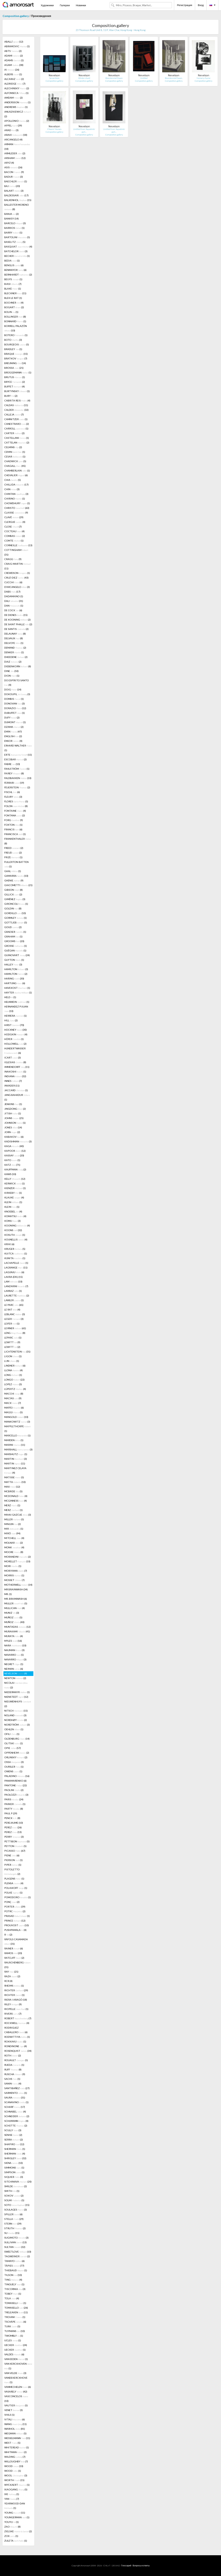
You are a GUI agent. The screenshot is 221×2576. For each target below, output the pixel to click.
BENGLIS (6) (14, 265)
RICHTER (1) (14, 1994)
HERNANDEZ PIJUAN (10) (16, 1008)
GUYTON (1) (14, 959)
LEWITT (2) (12, 1346)
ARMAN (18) (17, 146)
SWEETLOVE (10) (17, 2251)
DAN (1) (13, 605)
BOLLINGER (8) (15, 316)
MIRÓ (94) (12, 1533)
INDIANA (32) (15, 1076)
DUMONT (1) (15, 722)
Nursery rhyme (203, 78)
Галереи (65, 5)
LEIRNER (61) (15, 1328)
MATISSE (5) (14, 1477)
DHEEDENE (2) (15, 657)
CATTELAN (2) (16, 442)
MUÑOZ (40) (14, 1622)
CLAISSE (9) (16, 512)
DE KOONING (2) (17, 619)
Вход (201, 5)
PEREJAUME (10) (13, 1822)
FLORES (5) (16, 801)
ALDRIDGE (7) (14, 83)
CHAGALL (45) (15, 465)
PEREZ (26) (13, 1827)
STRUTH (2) (15, 2228)
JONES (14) (13, 1127)
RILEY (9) (13, 2004)
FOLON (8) (16, 806)
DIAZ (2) (12, 661)
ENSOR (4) (13, 740)
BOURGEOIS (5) (16, 344)
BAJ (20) (12, 186)
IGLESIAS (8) (15, 1062)
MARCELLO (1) (17, 1435)
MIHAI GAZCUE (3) (17, 1514)
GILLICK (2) (13, 894)
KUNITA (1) (14, 1258)
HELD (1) (10, 997)
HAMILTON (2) (15, 973)
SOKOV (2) (14, 2195)
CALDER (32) (16, 409)
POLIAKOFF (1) (15, 1887)
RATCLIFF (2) (14, 1957)
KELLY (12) (14, 1178)
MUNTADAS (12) (17, 1626)
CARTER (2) (14, 433)
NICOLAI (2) (15, 1685)
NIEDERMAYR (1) (17, 1692)
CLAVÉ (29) (13, 517)
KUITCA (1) (15, 1253)
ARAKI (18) (15, 134)
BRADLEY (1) (13, 349)
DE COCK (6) (13, 610)
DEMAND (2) (15, 647)
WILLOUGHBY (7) (16, 2461)
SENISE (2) (13, 2134)
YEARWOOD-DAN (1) (14, 2505)
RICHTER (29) (16, 1990)
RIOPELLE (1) (16, 2008)
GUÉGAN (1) (15, 950)
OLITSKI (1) (13, 1743)
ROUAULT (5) (16, 2060)
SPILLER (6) (13, 2214)
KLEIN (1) (13, 1202)
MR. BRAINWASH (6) (15, 1598)
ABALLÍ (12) (13, 41)
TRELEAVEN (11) (16, 2312)
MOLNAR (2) (13, 1542)
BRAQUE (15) (16, 353)
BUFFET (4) (14, 386)
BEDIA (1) (12, 260)
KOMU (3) (12, 1220)
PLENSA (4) (13, 1883)
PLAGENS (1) (14, 1878)
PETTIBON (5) (17, 1841)
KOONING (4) (17, 1225)
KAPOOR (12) (15, 1150)
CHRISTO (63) (16, 507)
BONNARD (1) (15, 321)
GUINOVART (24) (17, 955)
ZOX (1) (11, 2535)
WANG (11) (15, 2424)
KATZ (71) (12, 1164)
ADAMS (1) (14, 60)
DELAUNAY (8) (15, 633)
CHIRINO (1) (14, 498)
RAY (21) (11, 1971)
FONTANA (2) (14, 815)
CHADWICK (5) (15, 461)
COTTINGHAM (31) (16, 552)
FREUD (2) (13, 852)
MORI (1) (12, 1566)
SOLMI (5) (14, 2200)
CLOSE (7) (13, 526)
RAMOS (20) (13, 1953)
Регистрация (184, 5)
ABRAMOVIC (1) (17, 46)
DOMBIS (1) (14, 698)
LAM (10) (13, 1281)
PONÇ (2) (12, 1901)
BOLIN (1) (11, 311)
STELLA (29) (14, 2218)
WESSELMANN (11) (17, 2438)
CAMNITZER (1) (15, 419)
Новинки (81, 5)
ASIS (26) (13, 167)
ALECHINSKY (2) (16, 88)
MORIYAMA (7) (15, 1570)
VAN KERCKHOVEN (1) (18, 2366)
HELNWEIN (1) (16, 1001)
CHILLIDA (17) (16, 484)
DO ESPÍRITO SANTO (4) (16, 682)
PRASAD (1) (17, 1915)
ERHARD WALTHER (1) (18, 748)
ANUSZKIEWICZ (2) (17, 114)
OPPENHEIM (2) (16, 1752)
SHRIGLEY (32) (15, 2158)
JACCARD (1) (16, 1090)
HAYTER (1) (18, 992)
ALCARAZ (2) (14, 78)
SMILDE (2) (15, 2186)
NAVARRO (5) (14, 1654)
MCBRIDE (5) (13, 1491)
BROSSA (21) (14, 367)
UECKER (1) (15, 2349)
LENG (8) (14, 1332)
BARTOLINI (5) (17, 237)
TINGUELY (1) (14, 2284)
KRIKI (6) (9, 1244)
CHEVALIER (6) (16, 475)
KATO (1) (12, 1160)
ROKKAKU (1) (15, 2041)
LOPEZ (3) (13, 1384)
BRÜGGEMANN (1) (17, 372)
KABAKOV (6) (14, 1136)
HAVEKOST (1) (17, 987)
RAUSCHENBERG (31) (17, 1965)
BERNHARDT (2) (18, 274)
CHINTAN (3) (16, 493)
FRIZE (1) (13, 857)
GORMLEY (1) (15, 917)
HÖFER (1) (14, 1039)
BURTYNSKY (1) (17, 391)
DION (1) (11, 675)
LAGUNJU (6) (14, 1272)
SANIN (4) (12, 2083)
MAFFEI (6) (14, 1407)
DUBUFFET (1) (14, 712)
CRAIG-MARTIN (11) (17, 566)
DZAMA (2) (14, 726)
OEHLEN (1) (13, 1729)
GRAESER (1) (15, 931)
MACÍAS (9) (12, 1398)
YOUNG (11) (14, 2512)
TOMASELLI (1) (15, 2303)
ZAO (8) (12, 2526)
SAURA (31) (14, 2097)
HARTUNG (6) (14, 983)
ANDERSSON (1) (17, 102)
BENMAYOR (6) (15, 269)
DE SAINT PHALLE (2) (18, 624)
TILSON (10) (13, 2275)
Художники (47, 5)
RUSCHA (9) (14, 2074)
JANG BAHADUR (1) (17, 1097)
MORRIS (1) (14, 1575)
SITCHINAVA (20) (17, 2181)
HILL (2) (11, 1020)
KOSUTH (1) (14, 1234)
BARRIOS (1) (14, 227)
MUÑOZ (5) (13, 1617)
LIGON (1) (13, 1356)
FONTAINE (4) (15, 810)
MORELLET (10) (17, 1561)
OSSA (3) (14, 1762)
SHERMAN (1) (14, 2148)
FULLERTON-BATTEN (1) (16, 864)
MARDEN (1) (13, 1440)
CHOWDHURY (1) (17, 503)
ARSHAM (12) (15, 158)
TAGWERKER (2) (17, 2256)
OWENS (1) (13, 1771)
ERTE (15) (18, 754)
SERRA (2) (13, 2139)
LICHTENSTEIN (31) (17, 1351)
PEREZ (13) (13, 1832)
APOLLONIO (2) (16, 120)
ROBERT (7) (17, 2018)
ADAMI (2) (13, 55)
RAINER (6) (13, 1948)
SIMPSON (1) (14, 2172)
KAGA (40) (14, 1146)
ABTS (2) (13, 50)
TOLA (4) (11, 2298)
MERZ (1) (12, 1505)
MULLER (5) (15, 1603)
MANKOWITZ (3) (17, 1421)
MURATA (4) (13, 1636)
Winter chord (84, 78)
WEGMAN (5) (15, 2433)
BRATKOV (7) (15, 358)
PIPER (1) (12, 1864)
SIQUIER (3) (13, 2176)
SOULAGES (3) (15, 2209)
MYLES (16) (13, 1640)
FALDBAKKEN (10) (17, 778)
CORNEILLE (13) (18, 545)
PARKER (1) (14, 1804)
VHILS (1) (9, 2414)
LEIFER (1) (12, 1323)
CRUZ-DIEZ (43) (16, 577)
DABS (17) (12, 591)
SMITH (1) (11, 2190)
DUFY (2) (12, 717)
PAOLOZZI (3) (16, 1794)
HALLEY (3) (13, 964)
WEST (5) (12, 2442)
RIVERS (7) (12, 2013)
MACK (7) (12, 1402)
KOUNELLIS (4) (15, 1239)
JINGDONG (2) (15, 1108)
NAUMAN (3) (14, 1650)
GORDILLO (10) (15, 913)
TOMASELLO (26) (16, 2307)
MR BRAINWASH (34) (16, 1589)
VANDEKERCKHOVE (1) (15, 2380)
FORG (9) (13, 820)
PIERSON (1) (13, 1860)
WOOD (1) (12, 2470)
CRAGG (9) (12, 559)
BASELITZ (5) (14, 241)
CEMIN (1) (14, 451)
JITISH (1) (12, 1113)
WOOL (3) (15, 2475)
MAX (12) (12, 1486)
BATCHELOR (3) (15, 251)
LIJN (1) (11, 1360)
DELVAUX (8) (13, 638)
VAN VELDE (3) (15, 2373)
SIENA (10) (13, 2162)
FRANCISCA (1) (15, 834)
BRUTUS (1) (14, 377)
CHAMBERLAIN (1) (17, 470)
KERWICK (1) (14, 1183)
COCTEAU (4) (14, 531)
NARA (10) (15, 1645)
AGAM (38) (13, 64)
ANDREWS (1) (16, 107)
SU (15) (11, 2232)
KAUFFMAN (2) (15, 1169)
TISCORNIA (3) (14, 2289)
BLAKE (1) (12, 288)
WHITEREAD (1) (16, 2447)
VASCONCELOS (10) (16, 2398)
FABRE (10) (12, 764)
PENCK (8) (12, 1818)
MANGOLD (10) (16, 1416)
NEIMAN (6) (13, 1668)
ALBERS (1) (13, 74)
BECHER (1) (17, 255)
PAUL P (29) (10, 1813)
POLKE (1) (13, 1892)
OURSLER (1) (14, 1766)
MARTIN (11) (14, 1463)
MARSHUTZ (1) (15, 1454)
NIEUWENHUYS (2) (17, 1704)
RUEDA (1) (14, 2064)
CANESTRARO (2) (16, 423)
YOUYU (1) (11, 2521)
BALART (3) (14, 190)
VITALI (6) (14, 2419)
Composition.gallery (16, 15)
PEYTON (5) (15, 1846)
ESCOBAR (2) (15, 759)
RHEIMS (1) (14, 1985)
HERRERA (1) (15, 1015)
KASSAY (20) (14, 1155)
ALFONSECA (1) (16, 92)
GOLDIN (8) (12, 908)
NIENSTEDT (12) (16, 1696)
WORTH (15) (14, 2480)
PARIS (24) (13, 1799)
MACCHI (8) (13, 1393)
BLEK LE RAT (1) (13, 297)
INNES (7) (13, 1080)
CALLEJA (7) (14, 414)
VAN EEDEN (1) (16, 2359)
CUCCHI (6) (13, 582)
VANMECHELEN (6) (17, 2386)
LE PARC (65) (13, 1304)
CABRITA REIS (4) (17, 400)
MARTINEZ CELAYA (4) (15, 1470)
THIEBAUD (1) (15, 2270)
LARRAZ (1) (13, 1290)
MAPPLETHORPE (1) (17, 1428)
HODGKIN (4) (15, 1034)
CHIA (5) (12, 479)
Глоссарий (126, 2565)
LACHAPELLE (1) (16, 1262)
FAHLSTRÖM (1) (16, 768)
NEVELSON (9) (15, 1673)
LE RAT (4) (12, 1309)
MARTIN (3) (15, 1458)
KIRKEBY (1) (13, 1192)
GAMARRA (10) (16, 875)
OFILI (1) (11, 1733)
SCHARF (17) (14, 2106)
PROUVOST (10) (16, 1925)
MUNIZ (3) (11, 1612)
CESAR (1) (14, 456)
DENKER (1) (14, 652)
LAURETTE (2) (16, 1295)
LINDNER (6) (14, 1365)
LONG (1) (13, 1374)
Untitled (144, 78)
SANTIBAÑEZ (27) (17, 2088)
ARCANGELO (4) (13, 139)
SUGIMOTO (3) (16, 2237)
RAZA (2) (12, 1976)
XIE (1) (11, 2494)
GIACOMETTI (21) (18, 885)
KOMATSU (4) (15, 1216)
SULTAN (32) (14, 2246)
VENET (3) (13, 2410)
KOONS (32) (13, 1230)
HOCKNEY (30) (15, 1029)
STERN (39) (12, 2223)
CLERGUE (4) (14, 521)
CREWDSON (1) (17, 572)
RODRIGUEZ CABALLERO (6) (15, 2030)
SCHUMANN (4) (16, 2120)
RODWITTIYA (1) (17, 2036)
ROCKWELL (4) (16, 2023)
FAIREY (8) (14, 773)
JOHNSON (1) (15, 1122)
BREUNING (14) (15, 363)
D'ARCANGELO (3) (17, 586)
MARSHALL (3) (18, 1449)
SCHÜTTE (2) (15, 2125)
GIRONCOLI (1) (16, 903)
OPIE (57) (12, 1748)
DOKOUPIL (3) (17, 694)
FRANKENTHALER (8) (17, 841)
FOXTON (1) (13, 824)
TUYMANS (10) (14, 2331)
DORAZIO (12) (15, 708)
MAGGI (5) (13, 1412)
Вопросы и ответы (141, 2565)
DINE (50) (11, 671)
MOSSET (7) (14, 1580)
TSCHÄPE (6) (15, 2321)
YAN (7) (11, 2498)
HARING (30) (14, 978)
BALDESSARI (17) (16, 195)
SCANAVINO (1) (16, 2102)
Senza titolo (54, 78)
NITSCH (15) (16, 1710)
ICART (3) (12, 1057)
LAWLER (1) (14, 1300)
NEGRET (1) (13, 1664)
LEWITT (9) (12, 1342)
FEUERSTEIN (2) (17, 787)
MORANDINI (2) (17, 1556)
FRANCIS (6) (13, 829)
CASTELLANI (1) (16, 437)
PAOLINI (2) (14, 1790)
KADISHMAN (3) (18, 1141)
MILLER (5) (14, 1519)
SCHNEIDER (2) (16, 2116)
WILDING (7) (14, 2456)
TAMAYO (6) (14, 2260)
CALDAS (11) (16, 405)
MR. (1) (8, 1594)
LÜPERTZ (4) (15, 1388)
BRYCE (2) (14, 381)
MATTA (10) (15, 1481)
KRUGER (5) (14, 1248)
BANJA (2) (11, 213)
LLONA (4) (13, 1370)
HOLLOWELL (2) (15, 1043)
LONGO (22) (14, 1379)
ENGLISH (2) (13, 736)
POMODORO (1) (17, 1897)
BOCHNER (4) (14, 302)
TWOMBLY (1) (13, 2335)
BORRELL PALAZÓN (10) (15, 328)
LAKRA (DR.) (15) (13, 1276)
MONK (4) (14, 1547)
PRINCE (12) (14, 1920)
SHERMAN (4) (14, 2153)
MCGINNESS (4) (15, 1500)
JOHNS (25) (14, 1118)
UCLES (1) (12, 2340)
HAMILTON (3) (16, 969)
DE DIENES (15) (15, 614)
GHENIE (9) (13, 880)
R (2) (8, 1934)
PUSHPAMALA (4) (15, 1929)
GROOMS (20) (14, 941)
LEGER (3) (14, 1318)
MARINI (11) (14, 1444)
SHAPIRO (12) (14, 2144)
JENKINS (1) (13, 1104)
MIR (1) (13, 1528)
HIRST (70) (14, 1025)
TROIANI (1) (14, 2317)
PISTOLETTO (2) (12, 1871)
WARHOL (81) (14, 2428)
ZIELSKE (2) (18, 2531)
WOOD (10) (13, 2466)
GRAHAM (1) (13, 936)
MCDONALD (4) (15, 1496)
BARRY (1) (13, 232)
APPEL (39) (13, 125)
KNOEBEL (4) (13, 1211)
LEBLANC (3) (14, 1314)
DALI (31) (13, 600)
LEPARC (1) (12, 1337)
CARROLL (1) (16, 428)
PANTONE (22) (15, 1785)
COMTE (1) (14, 540)
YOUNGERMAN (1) (16, 2517)
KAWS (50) (10, 1174)
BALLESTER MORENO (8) (16, 207)
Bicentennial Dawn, (173, 78)
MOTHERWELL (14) (18, 1584)
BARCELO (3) (15, 223)
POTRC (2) (14, 1911)
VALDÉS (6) (14, 2354)
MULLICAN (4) (14, 1608)
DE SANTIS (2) (16, 628)
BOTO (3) (13, 339)
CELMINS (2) (13, 447)
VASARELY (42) (15, 2391)
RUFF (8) (12, 2069)
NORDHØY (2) (15, 1719)
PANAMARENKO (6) (15, 1780)
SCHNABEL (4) (15, 2111)
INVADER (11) (12, 1085)
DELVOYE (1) (13, 642)
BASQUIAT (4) (18, 246)
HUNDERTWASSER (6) (15, 1050)
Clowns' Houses (54, 129)
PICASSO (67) (14, 1850)
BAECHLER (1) (15, 181)
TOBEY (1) (12, 2293)
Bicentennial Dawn (114, 78)
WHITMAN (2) (15, 2452)
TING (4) (13, 2279)
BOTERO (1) (15, 335)
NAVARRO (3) (15, 1659)
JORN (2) (12, 1132)
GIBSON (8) (13, 889)
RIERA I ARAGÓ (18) (15, 1999)
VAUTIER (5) (16, 2405)
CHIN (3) (12, 489)
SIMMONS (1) (14, 2167)
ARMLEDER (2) (14, 153)
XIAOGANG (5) (15, 2489)
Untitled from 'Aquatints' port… (84, 130)
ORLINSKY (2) (15, 1757)
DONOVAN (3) (14, 703)
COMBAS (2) (14, 535)
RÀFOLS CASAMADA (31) (16, 1941)
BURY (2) (10, 395)
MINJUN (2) (12, 1524)
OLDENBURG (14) (17, 1738)
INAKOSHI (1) (15, 1071)
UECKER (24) (15, 2345)
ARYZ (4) (9, 162)
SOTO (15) (16, 2204)
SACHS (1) (12, 2078)
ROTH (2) (12, 2055)
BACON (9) (14, 172)
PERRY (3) (14, 1836)
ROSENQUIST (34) (17, 2050)
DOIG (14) (12, 689)
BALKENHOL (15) (17, 200)
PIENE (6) (11, 1855)
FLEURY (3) (13, 796)
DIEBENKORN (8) (17, 666)
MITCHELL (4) (14, 1538)
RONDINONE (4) (15, 2046)
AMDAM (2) (13, 97)
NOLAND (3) (15, 1715)
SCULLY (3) (12, 2130)
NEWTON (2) (15, 1678)
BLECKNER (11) (15, 293)
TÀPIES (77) (14, 2265)
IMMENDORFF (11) (16, 1066)
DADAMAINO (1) (13, 596)
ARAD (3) (11, 130)
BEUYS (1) (13, 279)
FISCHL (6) (12, 792)
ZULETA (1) (15, 2540)
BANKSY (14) (11, 218)
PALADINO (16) (16, 1776)
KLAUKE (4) (14, 1197)
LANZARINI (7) (16, 1286)
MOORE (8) (13, 1552)
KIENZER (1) (15, 1188)
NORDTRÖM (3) (17, 1724)
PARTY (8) (13, 1808)
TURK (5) (12, 2326)
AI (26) (11, 69)
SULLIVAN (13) (15, 2242)
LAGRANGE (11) (15, 1267)
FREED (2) (13, 847)
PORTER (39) (14, 1906)
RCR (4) (8, 1980)
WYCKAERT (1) (17, 2484)
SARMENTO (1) (15, 2092)
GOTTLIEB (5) (15, 922)
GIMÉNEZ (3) (14, 899)
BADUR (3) (13, 176)
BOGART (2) (14, 307)
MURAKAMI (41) (17, 1631)
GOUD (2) (13, 927)
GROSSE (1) (15, 945)
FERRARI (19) (14, 782)
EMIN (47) (13, 731)
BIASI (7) (12, 283)
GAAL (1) (12, 871)
